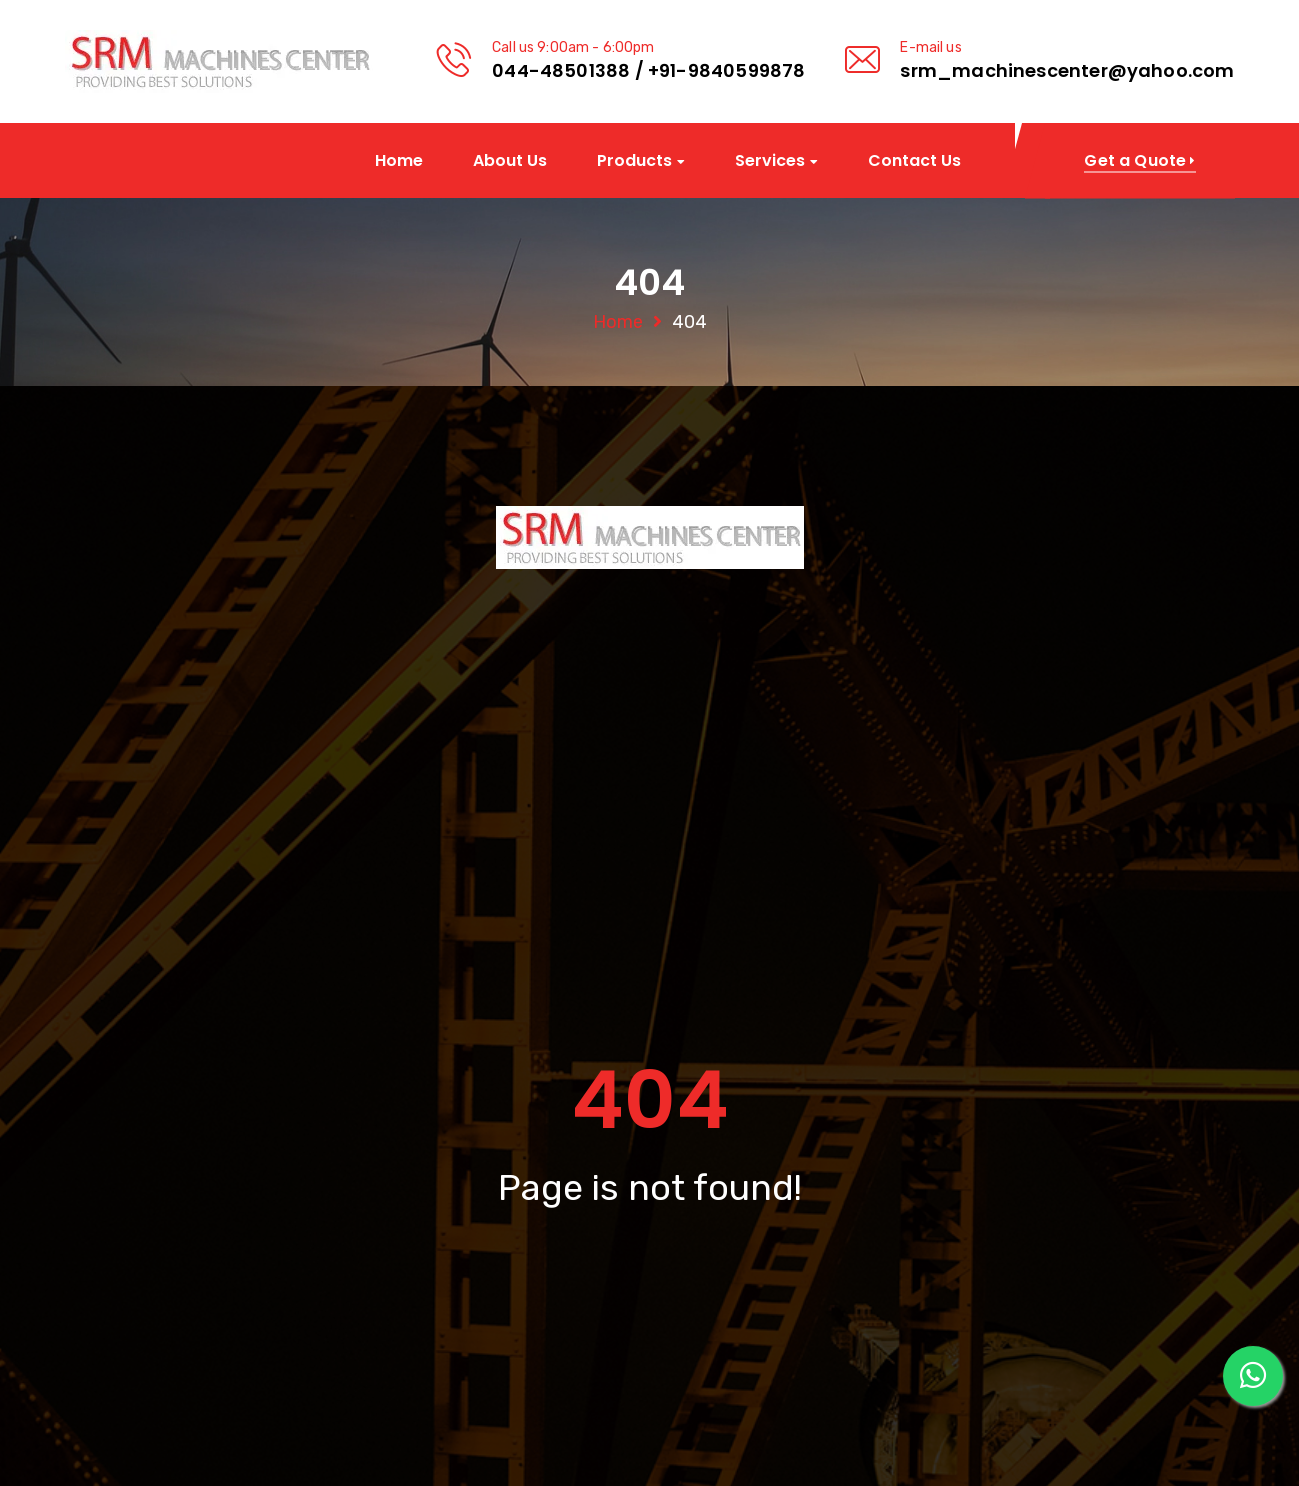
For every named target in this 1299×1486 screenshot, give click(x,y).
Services (770, 161)
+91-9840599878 (727, 70)
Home (399, 161)
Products (634, 161)
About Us (510, 161)
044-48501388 (561, 70)
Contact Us (914, 161)
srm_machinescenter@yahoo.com (1067, 70)
